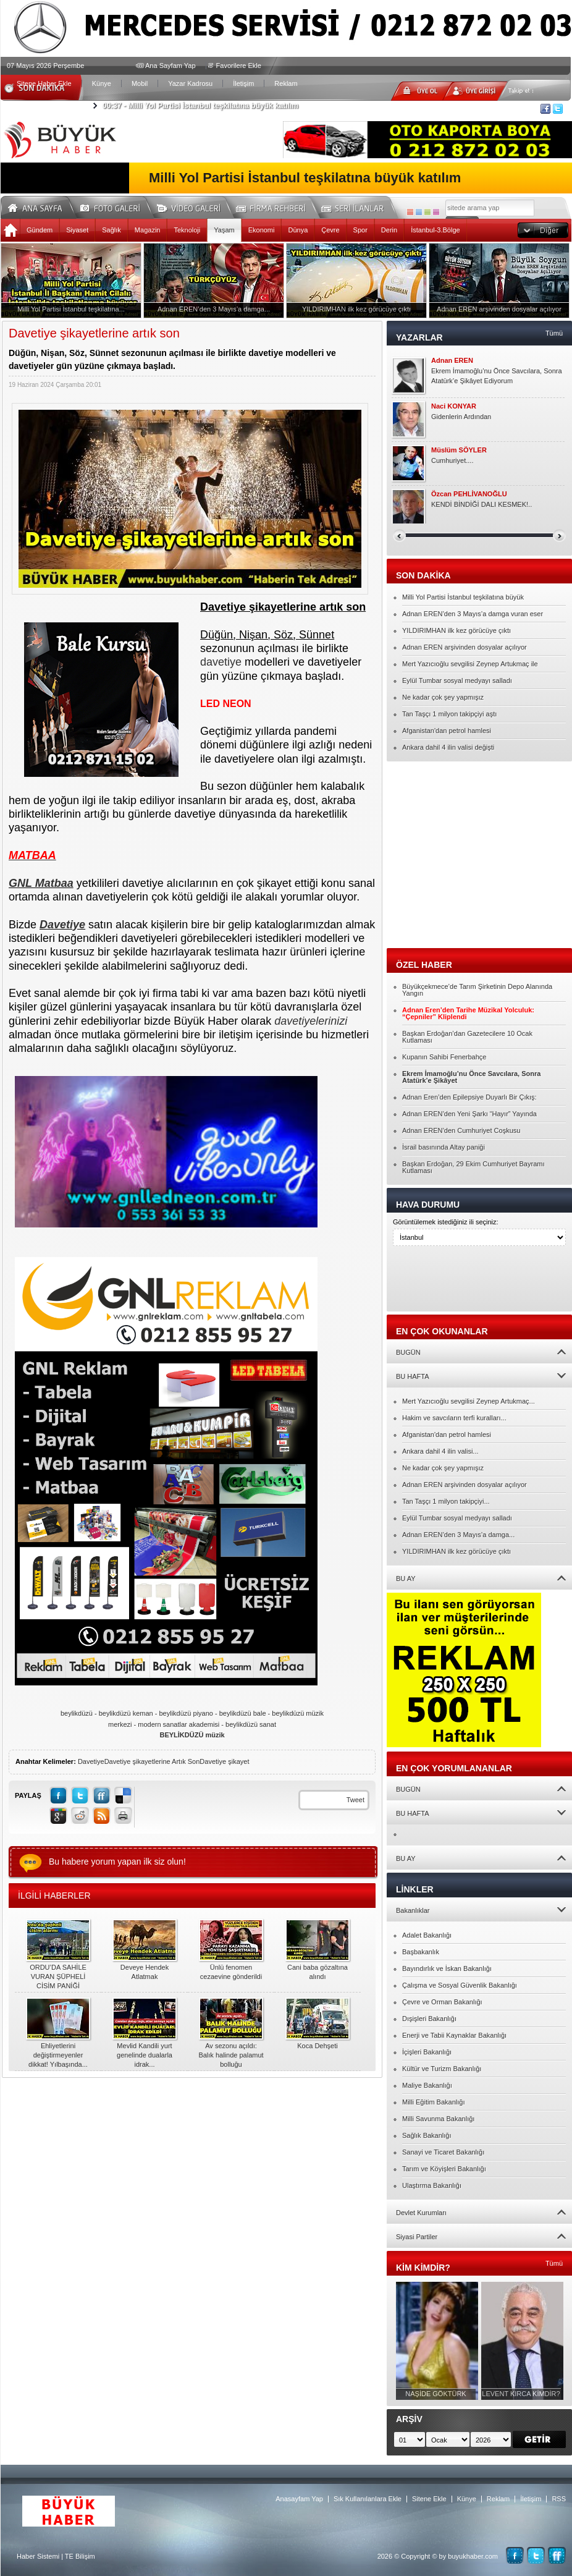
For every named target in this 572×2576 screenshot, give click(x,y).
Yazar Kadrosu (190, 83)
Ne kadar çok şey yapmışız (443, 697)
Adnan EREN (452, 360)
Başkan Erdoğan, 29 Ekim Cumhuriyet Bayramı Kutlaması (473, 1167)
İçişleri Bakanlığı (427, 2052)
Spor (360, 230)
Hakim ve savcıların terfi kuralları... (454, 1417)
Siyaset (77, 230)
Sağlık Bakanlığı (427, 2135)
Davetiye (91, 1761)
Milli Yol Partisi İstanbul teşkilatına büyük (463, 597)
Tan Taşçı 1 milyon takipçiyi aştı (449, 714)
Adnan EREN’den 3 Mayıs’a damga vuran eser (472, 613)
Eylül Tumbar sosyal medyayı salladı (457, 680)
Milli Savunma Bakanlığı (438, 2118)
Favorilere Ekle (238, 65)
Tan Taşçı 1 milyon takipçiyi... (446, 1501)
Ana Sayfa (39, 206)
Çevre (330, 230)
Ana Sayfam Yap (170, 65)
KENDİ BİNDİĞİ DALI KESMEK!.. (481, 504)
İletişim (243, 83)
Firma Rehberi (275, 206)
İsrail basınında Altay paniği (443, 1147)
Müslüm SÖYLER (459, 450)
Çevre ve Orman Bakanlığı (442, 2002)
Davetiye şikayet (224, 1761)
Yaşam (224, 230)
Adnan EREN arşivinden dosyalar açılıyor (464, 647)
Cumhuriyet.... (452, 460)
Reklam (285, 83)
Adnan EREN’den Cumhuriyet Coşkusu (461, 1130)
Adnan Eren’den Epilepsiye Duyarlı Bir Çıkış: (469, 1097)
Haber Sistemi (38, 2556)
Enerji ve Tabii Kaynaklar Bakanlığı (454, 2035)
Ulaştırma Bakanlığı (431, 2185)
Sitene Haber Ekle (44, 83)
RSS (559, 2498)
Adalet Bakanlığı (427, 1935)
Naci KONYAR (453, 406)
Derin (389, 230)
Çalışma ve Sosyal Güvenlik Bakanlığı (459, 1985)
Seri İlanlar (354, 206)
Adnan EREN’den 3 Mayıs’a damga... (458, 1534)
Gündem (40, 230)
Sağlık (111, 230)
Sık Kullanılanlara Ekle (368, 2498)
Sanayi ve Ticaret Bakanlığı (443, 2152)
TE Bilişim (80, 2556)
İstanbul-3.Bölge (435, 230)
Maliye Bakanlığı (427, 2085)
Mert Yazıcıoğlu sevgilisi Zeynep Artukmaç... (468, 1401)
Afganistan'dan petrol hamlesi (446, 730)
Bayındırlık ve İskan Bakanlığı (447, 1968)
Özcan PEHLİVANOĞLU (469, 494)
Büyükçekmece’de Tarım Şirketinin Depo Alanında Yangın (477, 990)
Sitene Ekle (429, 2498)
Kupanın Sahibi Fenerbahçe (444, 1057)
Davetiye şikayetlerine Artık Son (152, 1761)
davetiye (221, 662)
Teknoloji (187, 230)
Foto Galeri (117, 206)
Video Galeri (196, 206)
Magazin (148, 230)
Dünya (298, 230)
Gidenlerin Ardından (461, 416)
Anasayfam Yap (299, 2498)
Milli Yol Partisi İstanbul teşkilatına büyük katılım (200, 105)
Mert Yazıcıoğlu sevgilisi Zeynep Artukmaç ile (470, 663)
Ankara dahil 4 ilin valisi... (440, 1451)
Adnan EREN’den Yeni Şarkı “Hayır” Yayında (469, 1113)
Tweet (355, 1799)
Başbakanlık (420, 1951)
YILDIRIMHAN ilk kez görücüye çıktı (456, 630)
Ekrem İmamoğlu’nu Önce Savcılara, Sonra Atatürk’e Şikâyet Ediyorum (496, 375)
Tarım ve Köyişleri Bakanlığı (444, 2168)
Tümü (554, 333)
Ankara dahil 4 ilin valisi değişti (448, 747)
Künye (101, 83)
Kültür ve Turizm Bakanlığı (441, 2068)
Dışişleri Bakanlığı (429, 2018)
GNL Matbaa (41, 883)
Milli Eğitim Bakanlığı (433, 2102)
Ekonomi (261, 230)
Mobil (140, 83)
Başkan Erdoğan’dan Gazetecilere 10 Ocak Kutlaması (467, 1037)
